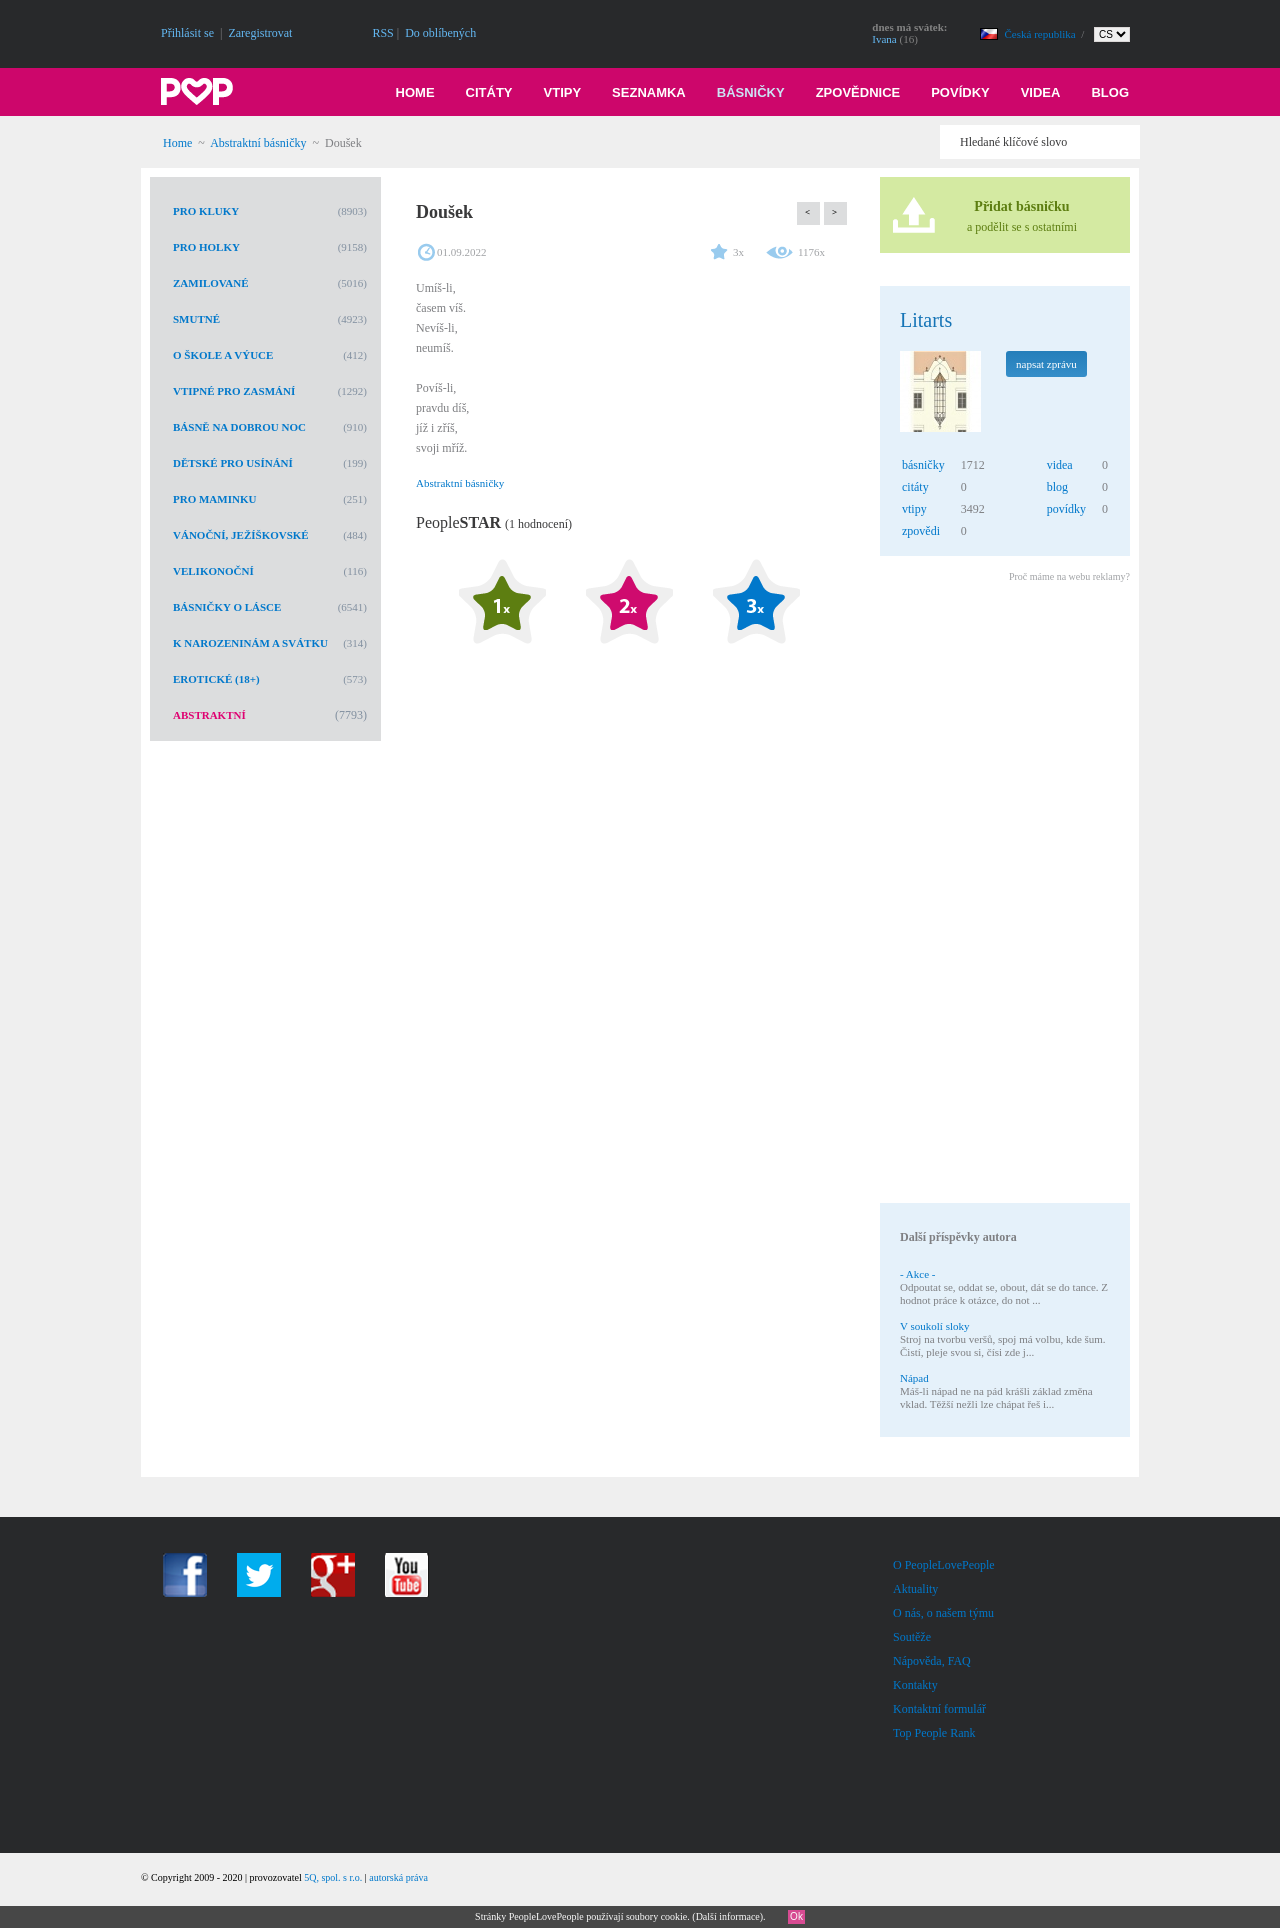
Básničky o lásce (227, 607)
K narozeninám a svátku (250, 643)
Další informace (728, 1916)
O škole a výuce (223, 355)
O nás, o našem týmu (943, 1613)
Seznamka (649, 92)
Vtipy (563, 92)
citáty (915, 487)
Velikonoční (213, 571)
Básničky (751, 92)
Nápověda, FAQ (932, 1661)
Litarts (926, 320)
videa (1060, 465)
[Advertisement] (1004, 896)
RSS (382, 33)
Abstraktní (209, 715)
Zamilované (211, 283)
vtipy (914, 509)
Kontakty (915, 1685)
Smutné (196, 319)
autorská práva (398, 1877)
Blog (1110, 92)
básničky (923, 465)
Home (415, 92)
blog (1057, 487)
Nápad (914, 1378)
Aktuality (915, 1589)
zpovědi (921, 531)
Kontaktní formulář (939, 1709)
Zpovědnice (858, 92)
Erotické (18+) (216, 679)
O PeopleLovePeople (944, 1565)
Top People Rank (934, 1733)
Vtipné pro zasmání (234, 391)
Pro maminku (214, 499)
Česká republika (1042, 34)
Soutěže (912, 1637)
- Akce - (917, 1274)
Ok (796, 1916)
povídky (1066, 509)
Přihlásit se (187, 33)
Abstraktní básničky (258, 143)
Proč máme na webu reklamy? (1069, 576)
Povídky (960, 92)
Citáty (489, 92)
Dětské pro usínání (233, 463)
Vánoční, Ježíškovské (241, 535)
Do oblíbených (440, 33)
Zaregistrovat (260, 33)
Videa (1041, 92)
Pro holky (206, 247)
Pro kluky (206, 211)
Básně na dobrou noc (239, 427)
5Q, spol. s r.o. (333, 1877)
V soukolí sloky (934, 1326)
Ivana (884, 39)
